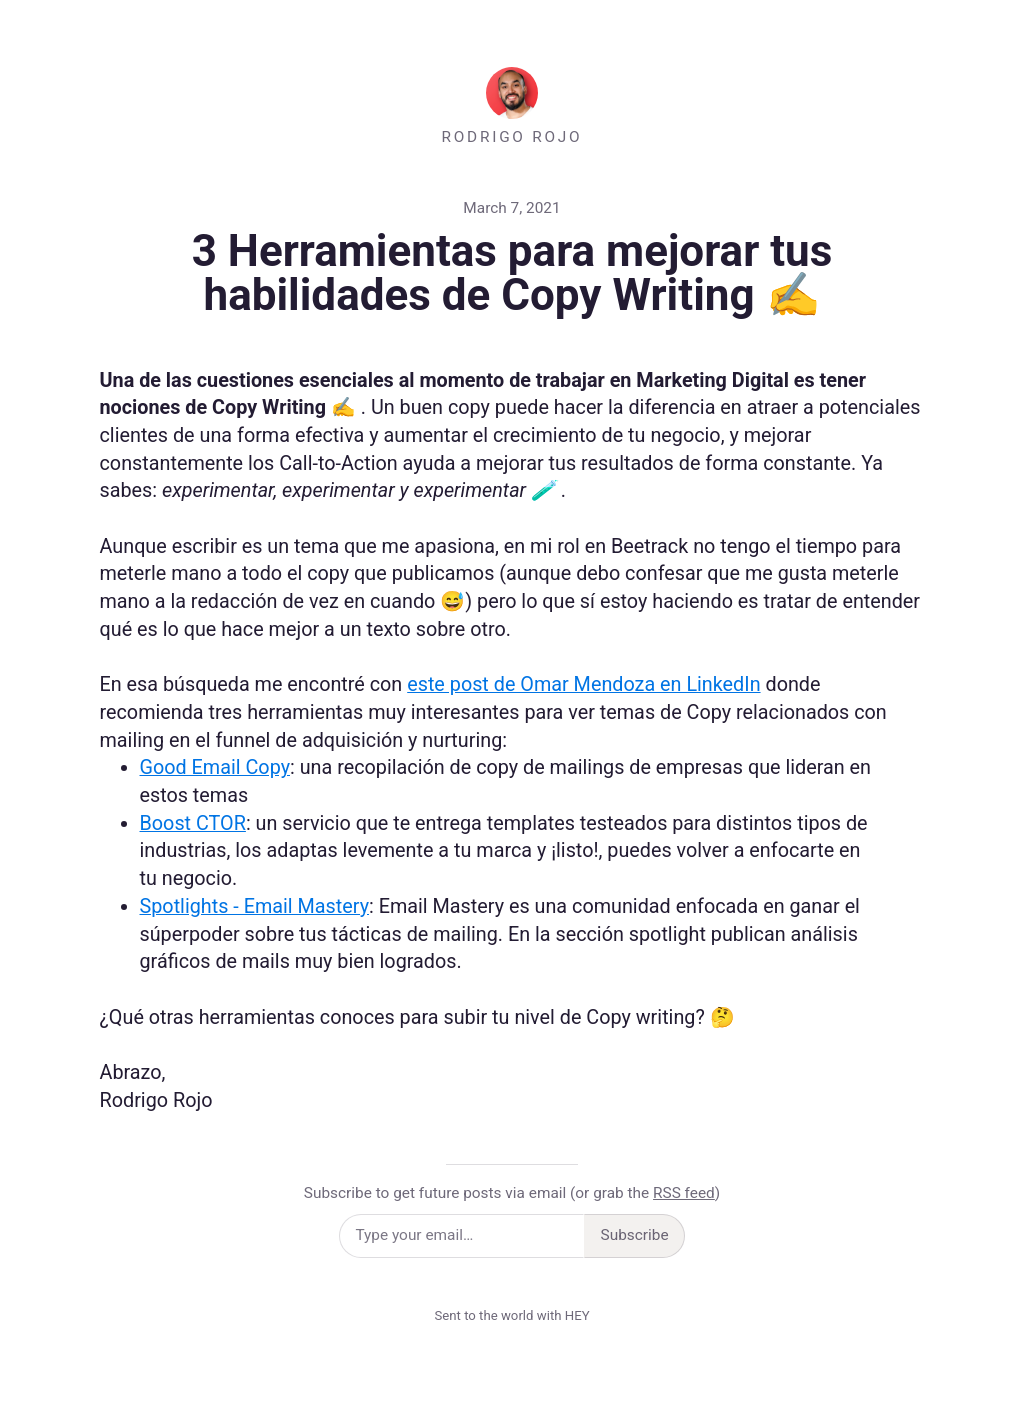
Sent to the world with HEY (511, 1315)
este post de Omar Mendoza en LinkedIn (583, 684)
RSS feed (684, 1193)
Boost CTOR (193, 823)
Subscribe (635, 1235)
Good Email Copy (215, 767)
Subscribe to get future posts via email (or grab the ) (512, 1193)
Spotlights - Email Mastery (255, 906)
